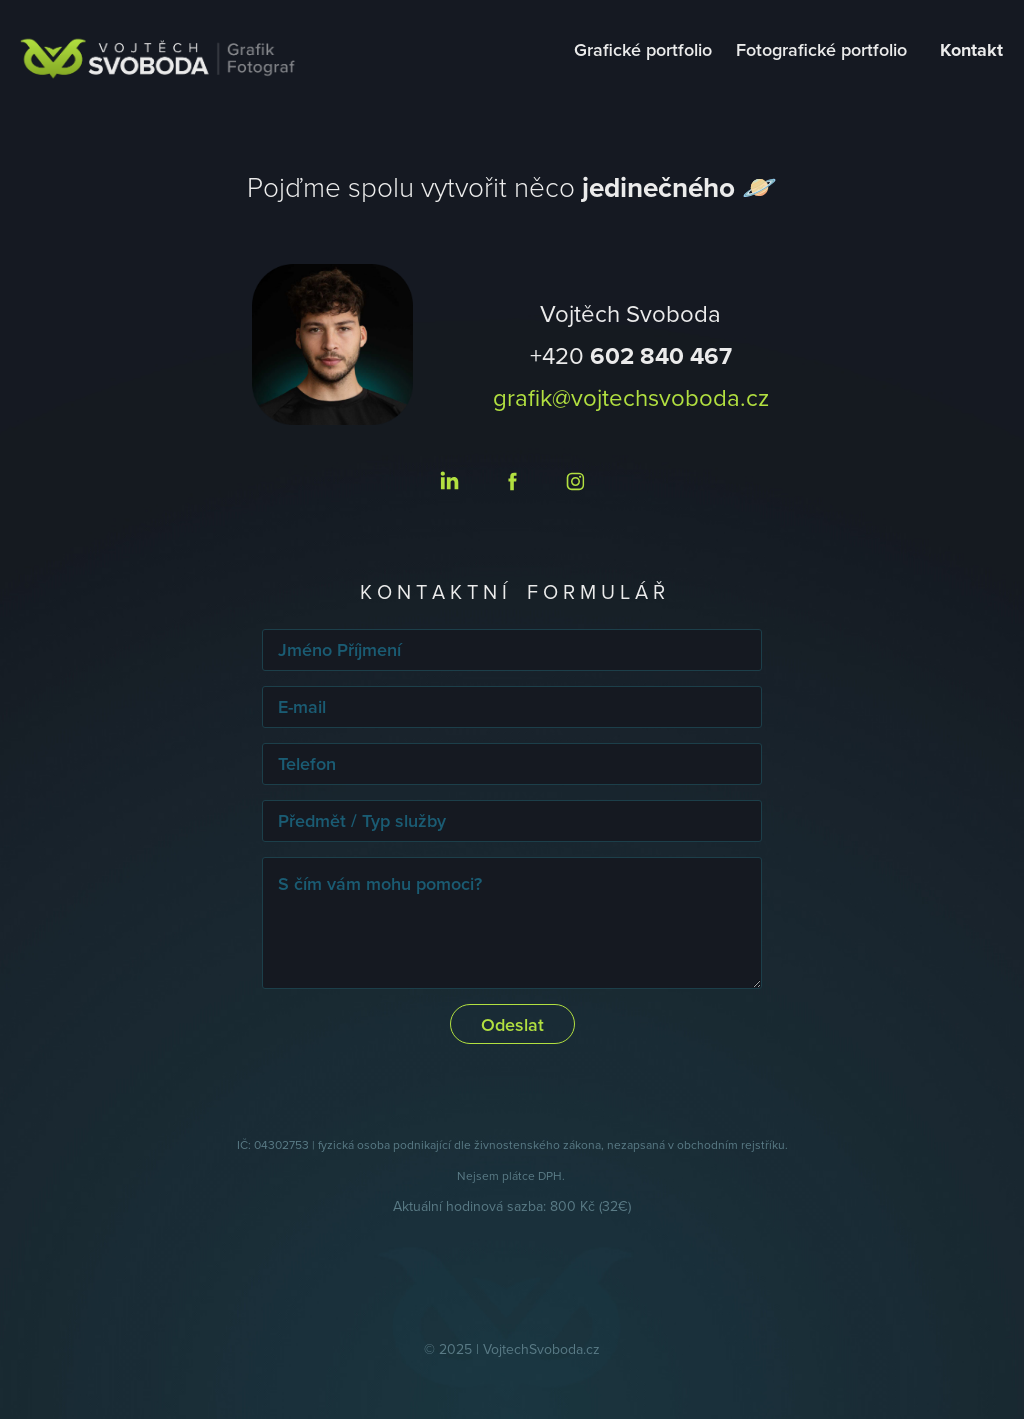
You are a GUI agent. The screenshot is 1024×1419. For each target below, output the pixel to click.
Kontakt (971, 50)
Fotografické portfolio (821, 49)
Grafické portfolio (643, 49)
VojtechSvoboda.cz (541, 1349)
